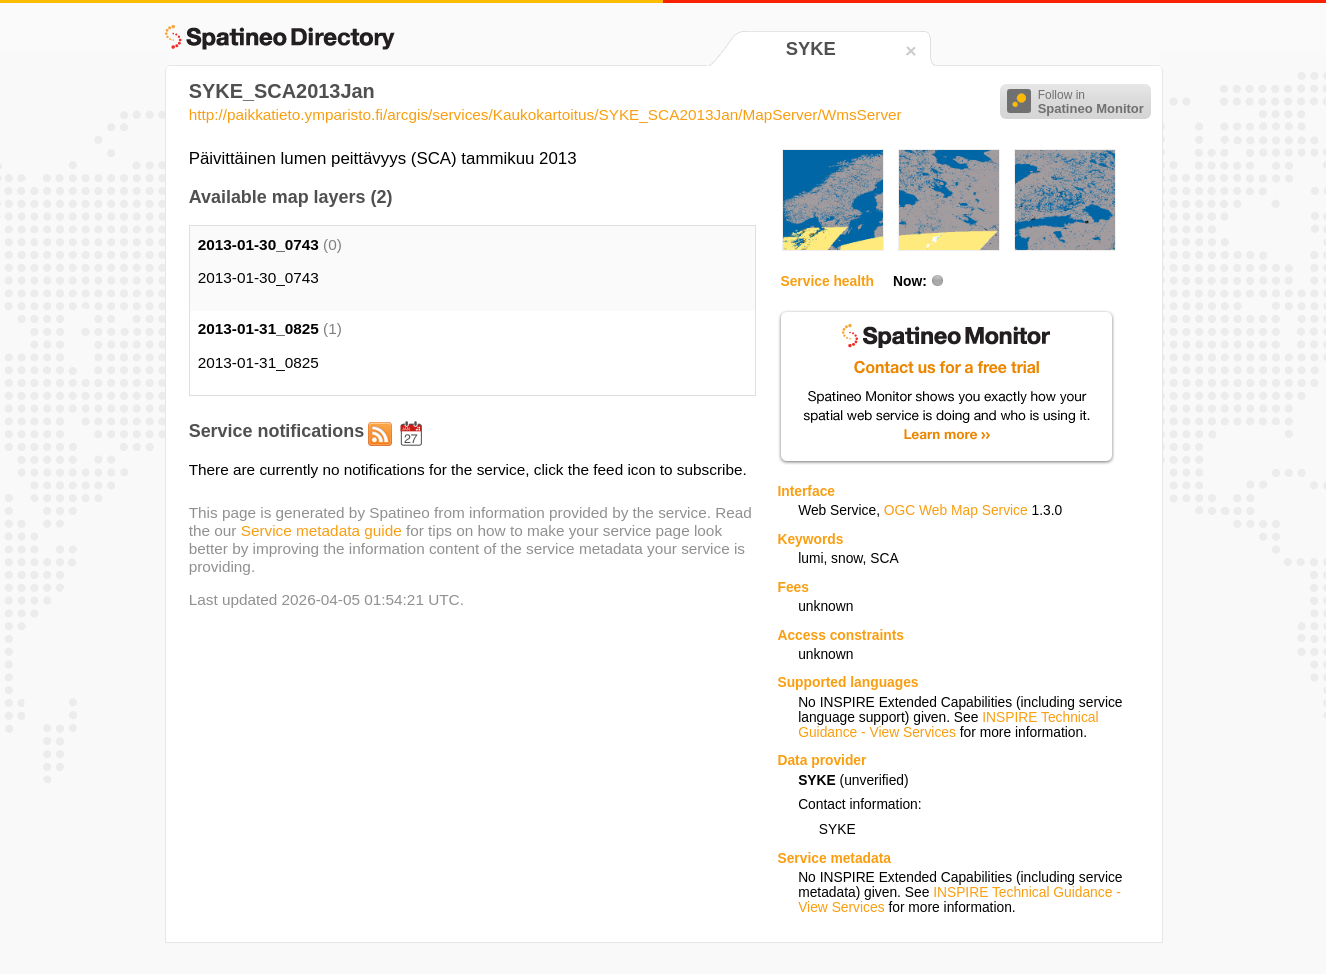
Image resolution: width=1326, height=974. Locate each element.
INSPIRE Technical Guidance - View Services (948, 725)
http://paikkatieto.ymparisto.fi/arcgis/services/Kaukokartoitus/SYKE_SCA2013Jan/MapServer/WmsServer (545, 114)
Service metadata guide (321, 530)
